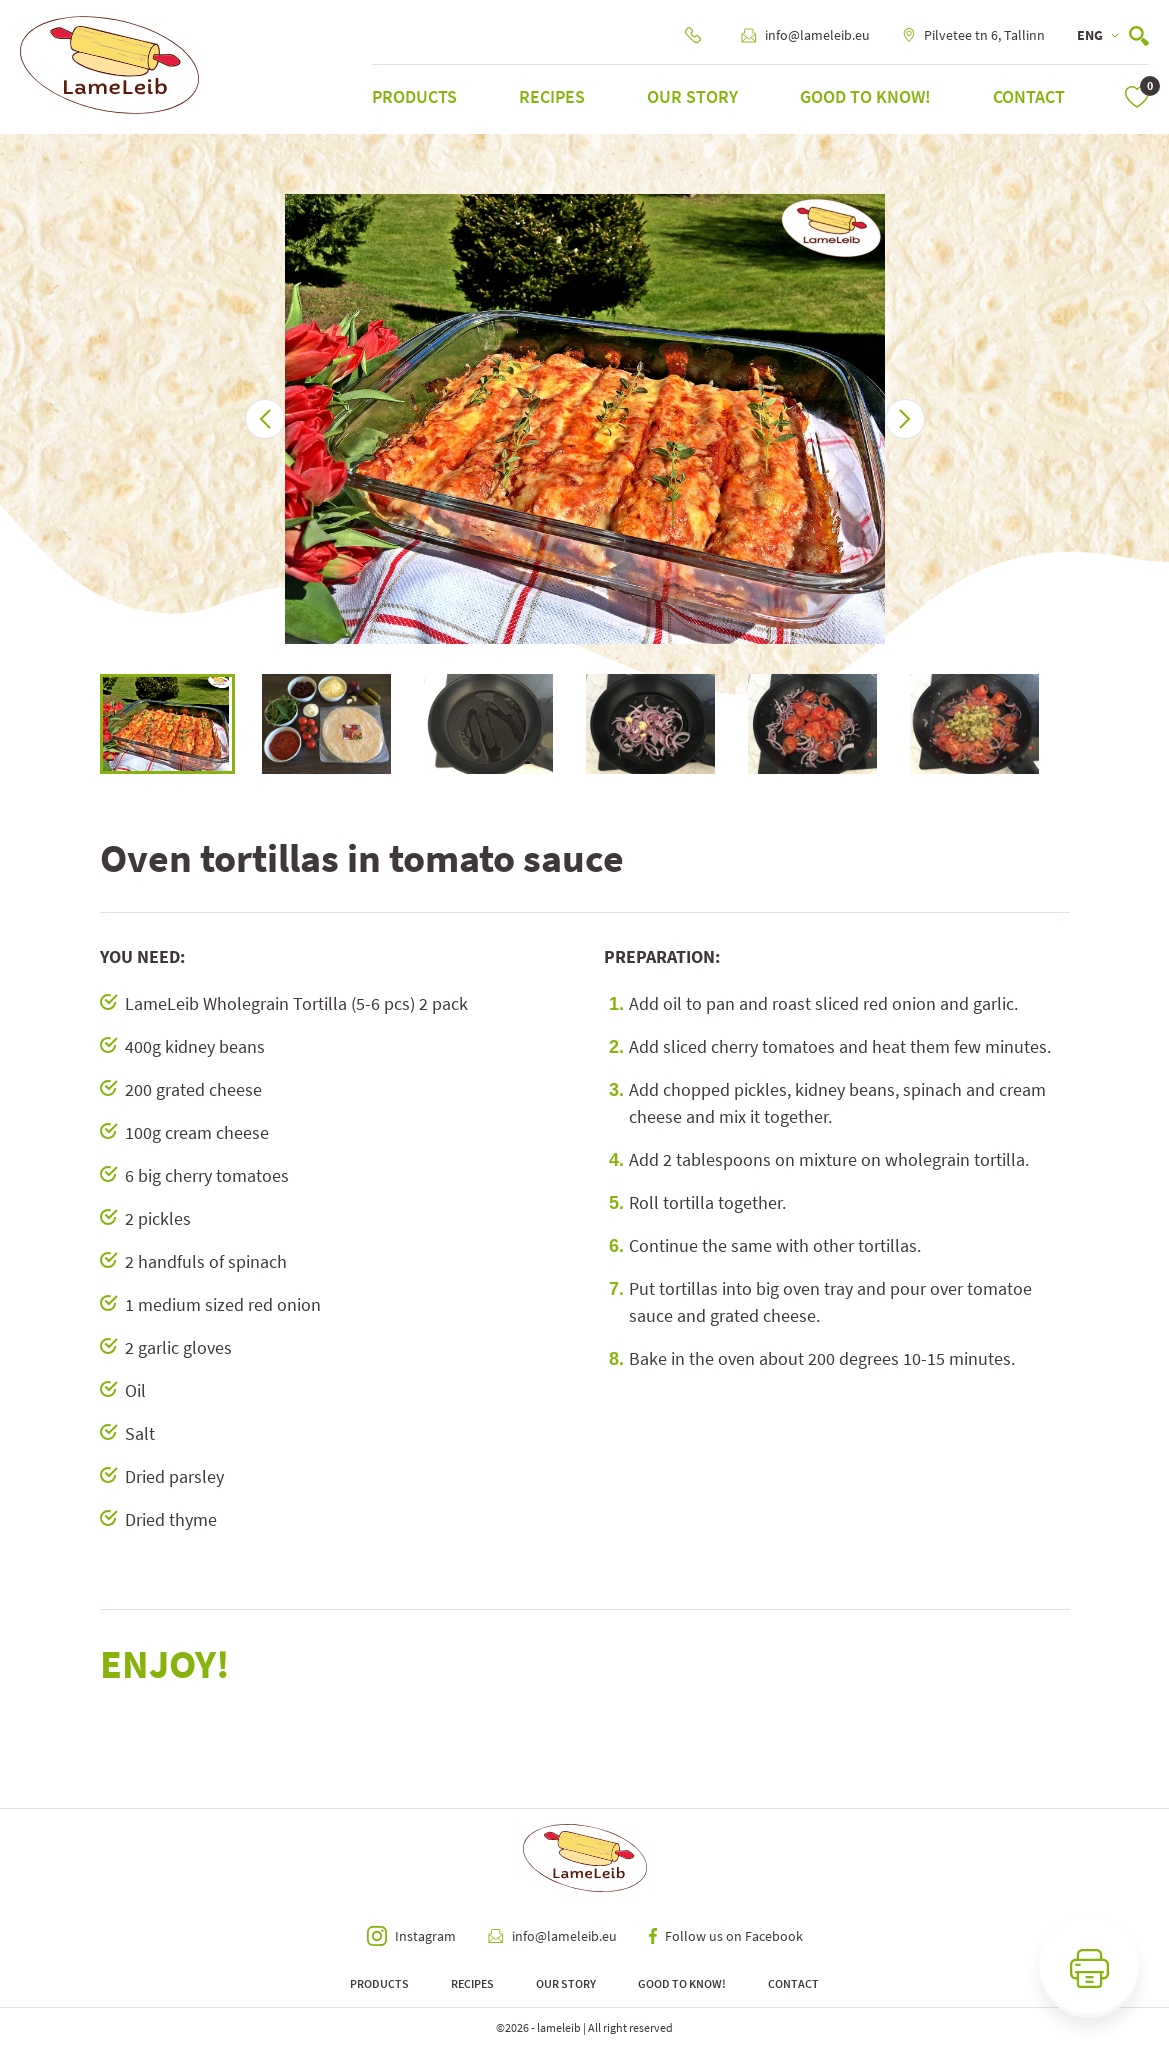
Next (1085, 724)
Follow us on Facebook (726, 1936)
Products (414, 96)
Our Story (692, 96)
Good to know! (865, 96)
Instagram (411, 1936)
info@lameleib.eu (805, 35)
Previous (85, 724)
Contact (1029, 96)
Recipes (552, 96)
